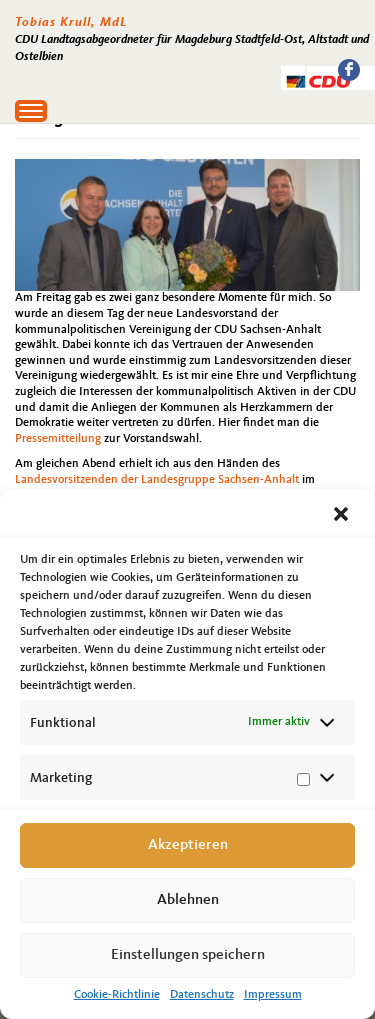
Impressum (273, 995)
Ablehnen (188, 900)
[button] (343, 516)
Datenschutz (202, 995)
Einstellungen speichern (188, 955)
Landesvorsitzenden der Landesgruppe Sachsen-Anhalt (157, 480)
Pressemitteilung (58, 439)
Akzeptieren (188, 845)
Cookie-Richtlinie (117, 995)
